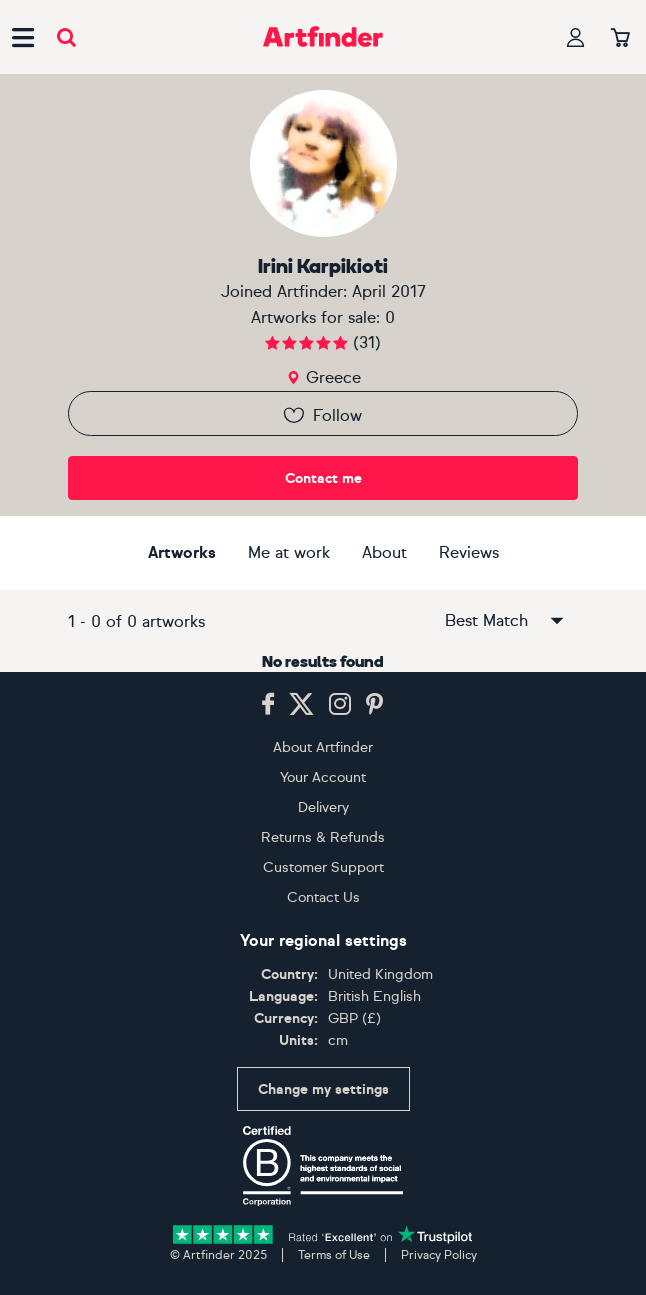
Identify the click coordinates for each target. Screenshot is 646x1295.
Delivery (323, 807)
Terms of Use (334, 1255)
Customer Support (323, 867)
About (384, 552)
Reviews (469, 552)
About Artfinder (323, 747)
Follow (321, 415)
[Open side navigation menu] (23, 37)
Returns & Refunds (323, 837)
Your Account (323, 777)
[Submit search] (66, 37)
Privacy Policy (439, 1255)
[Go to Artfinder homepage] (323, 37)
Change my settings (323, 1089)
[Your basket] (620, 39)
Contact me (323, 478)
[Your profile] (576, 37)
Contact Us (323, 897)
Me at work (289, 552)
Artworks (182, 552)
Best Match (506, 621)
